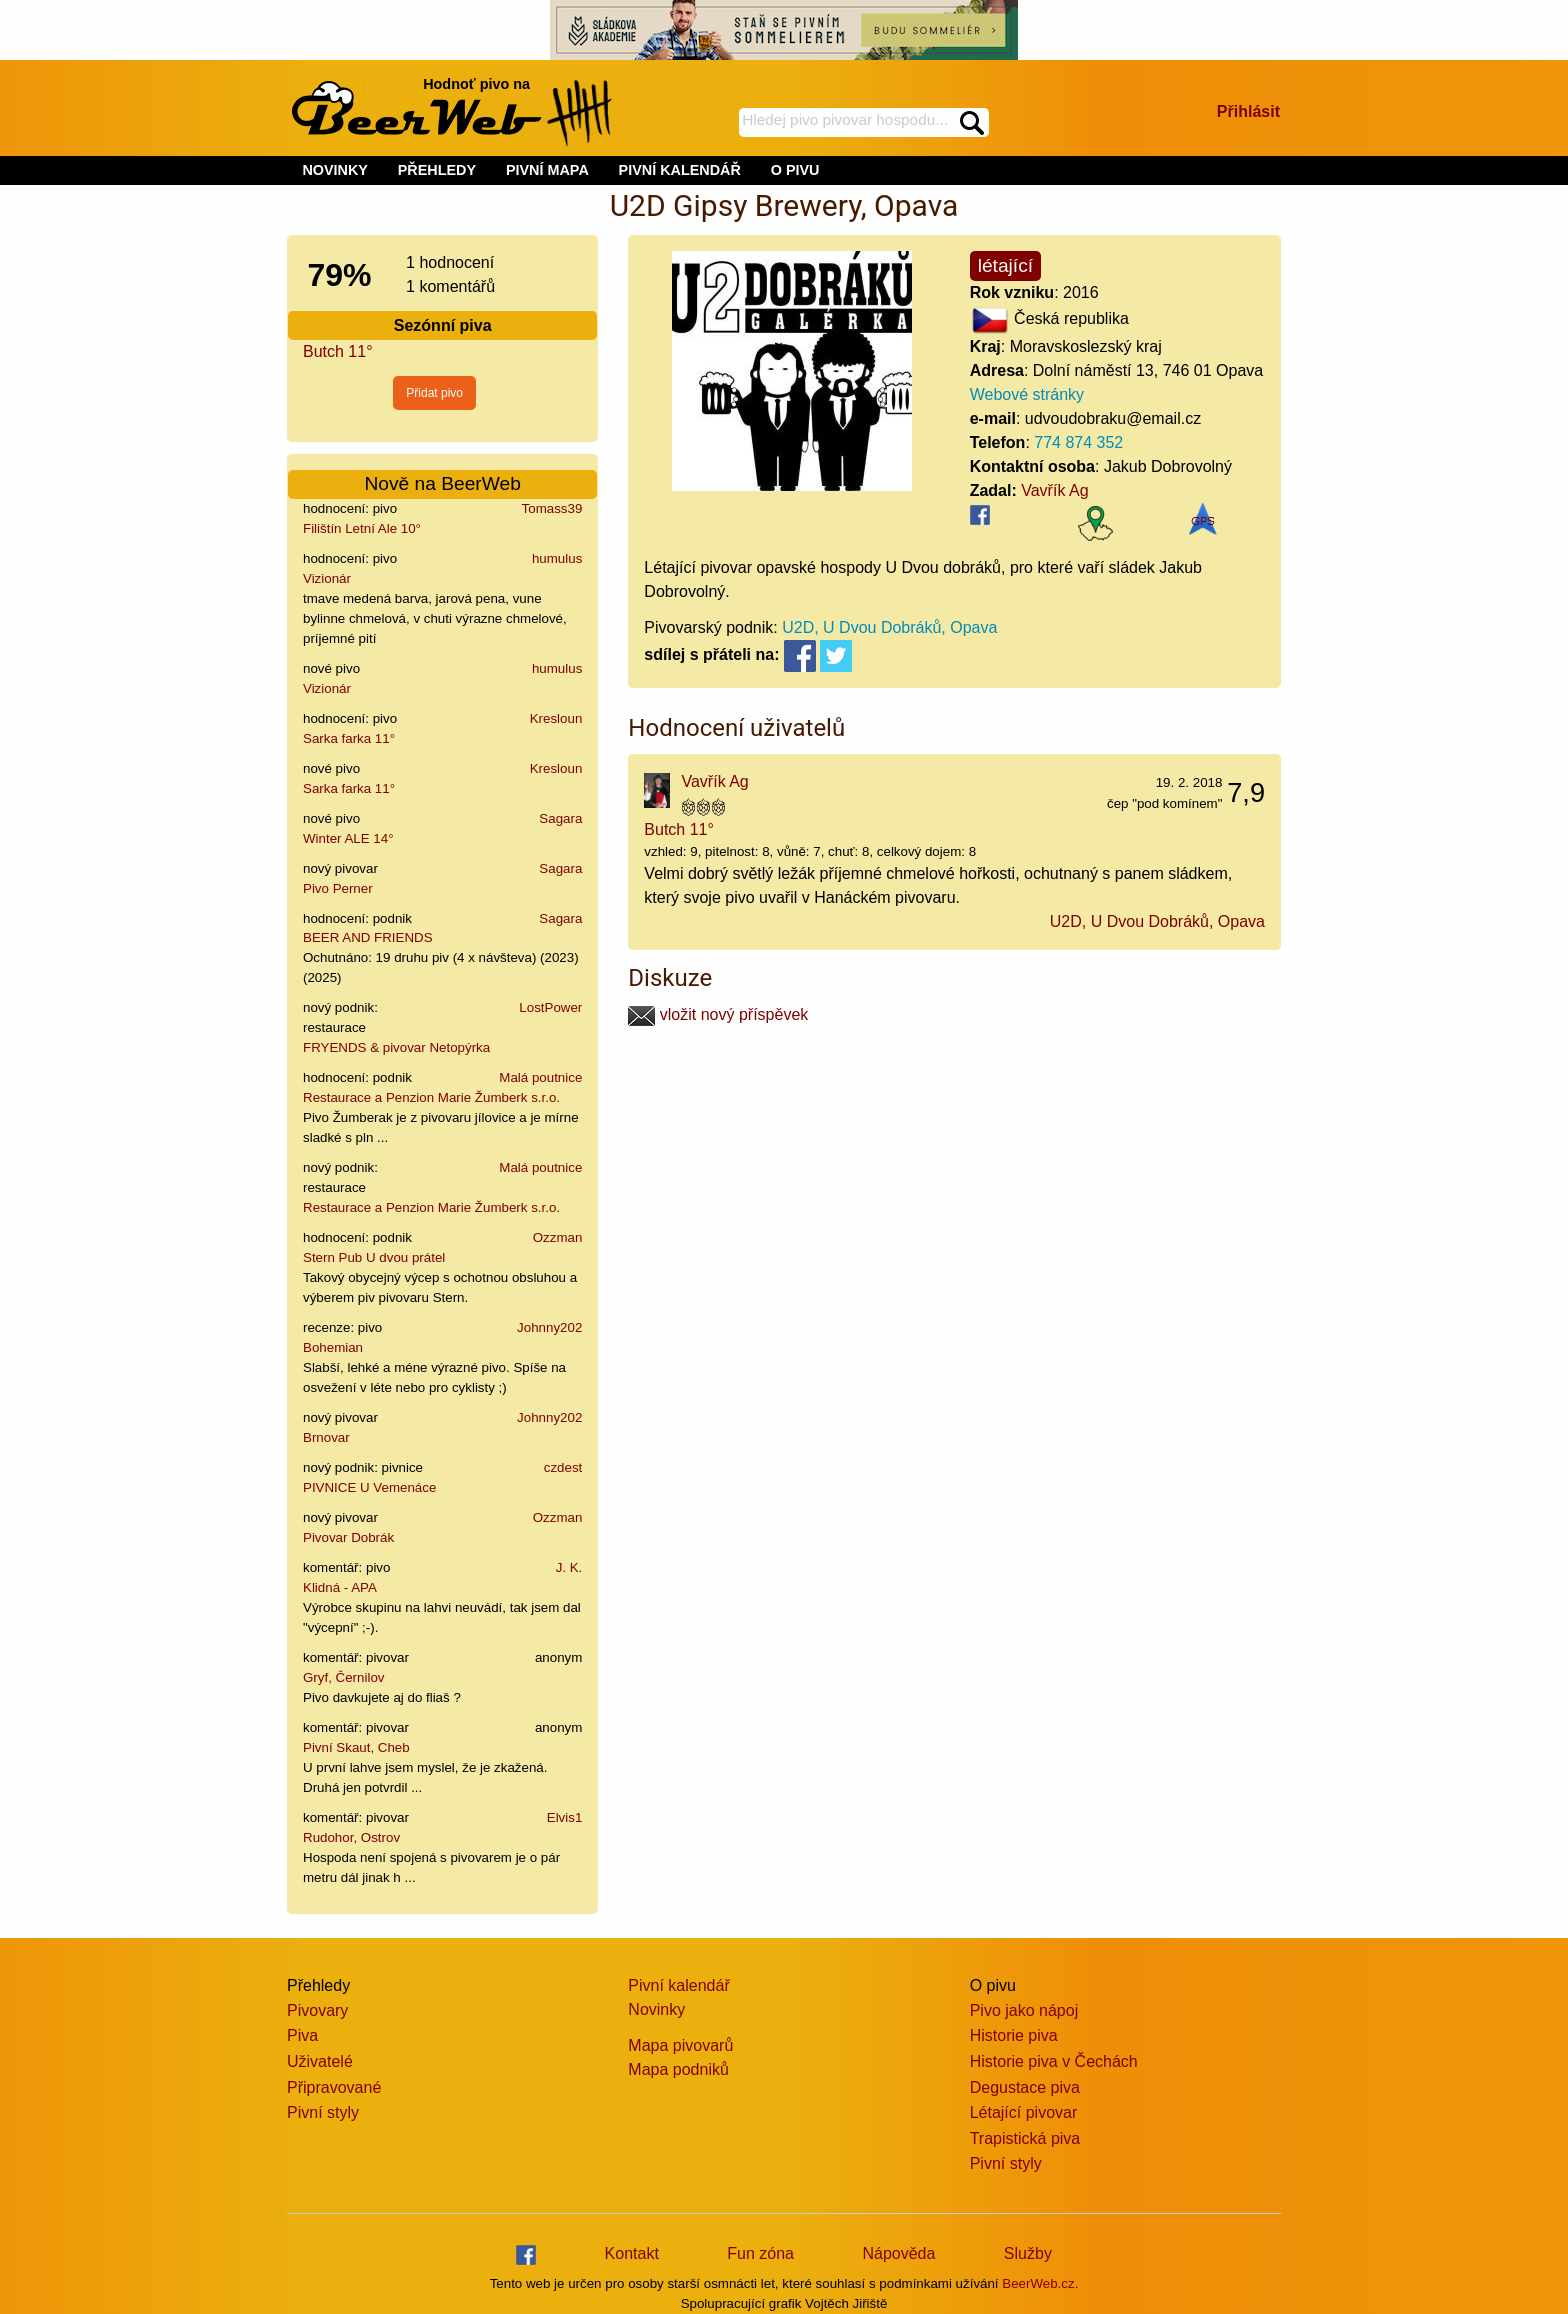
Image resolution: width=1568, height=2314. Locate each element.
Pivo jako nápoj (1024, 2010)
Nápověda (898, 2253)
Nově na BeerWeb (442, 483)
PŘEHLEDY (437, 170)
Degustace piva (1025, 2087)
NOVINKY (335, 170)
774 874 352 (1078, 442)
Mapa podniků (678, 2069)
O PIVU (795, 170)
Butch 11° (338, 351)
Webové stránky (1027, 394)
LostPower (550, 1007)
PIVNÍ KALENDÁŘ (680, 170)
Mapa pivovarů (680, 2045)
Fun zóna (760, 2253)
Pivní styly (323, 2112)
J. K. (569, 1567)
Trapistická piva (1025, 2138)
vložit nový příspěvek (718, 1014)
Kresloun (556, 718)
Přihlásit (1248, 111)
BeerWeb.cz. (1040, 2283)
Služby (1028, 2253)
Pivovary (317, 2010)
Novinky (656, 2009)
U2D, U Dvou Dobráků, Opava (889, 627)
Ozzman (558, 1237)
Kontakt (632, 2253)
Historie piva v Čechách (1054, 2061)
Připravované (334, 2087)
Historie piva (1014, 2035)
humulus (557, 558)
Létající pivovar (1024, 2112)
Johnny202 (549, 1327)
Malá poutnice (540, 1077)
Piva (302, 2035)
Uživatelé (320, 2061)
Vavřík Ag (1054, 490)
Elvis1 (565, 1817)
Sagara (560, 818)
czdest (563, 1467)
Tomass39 (552, 508)
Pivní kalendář (678, 1985)
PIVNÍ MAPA (547, 170)
